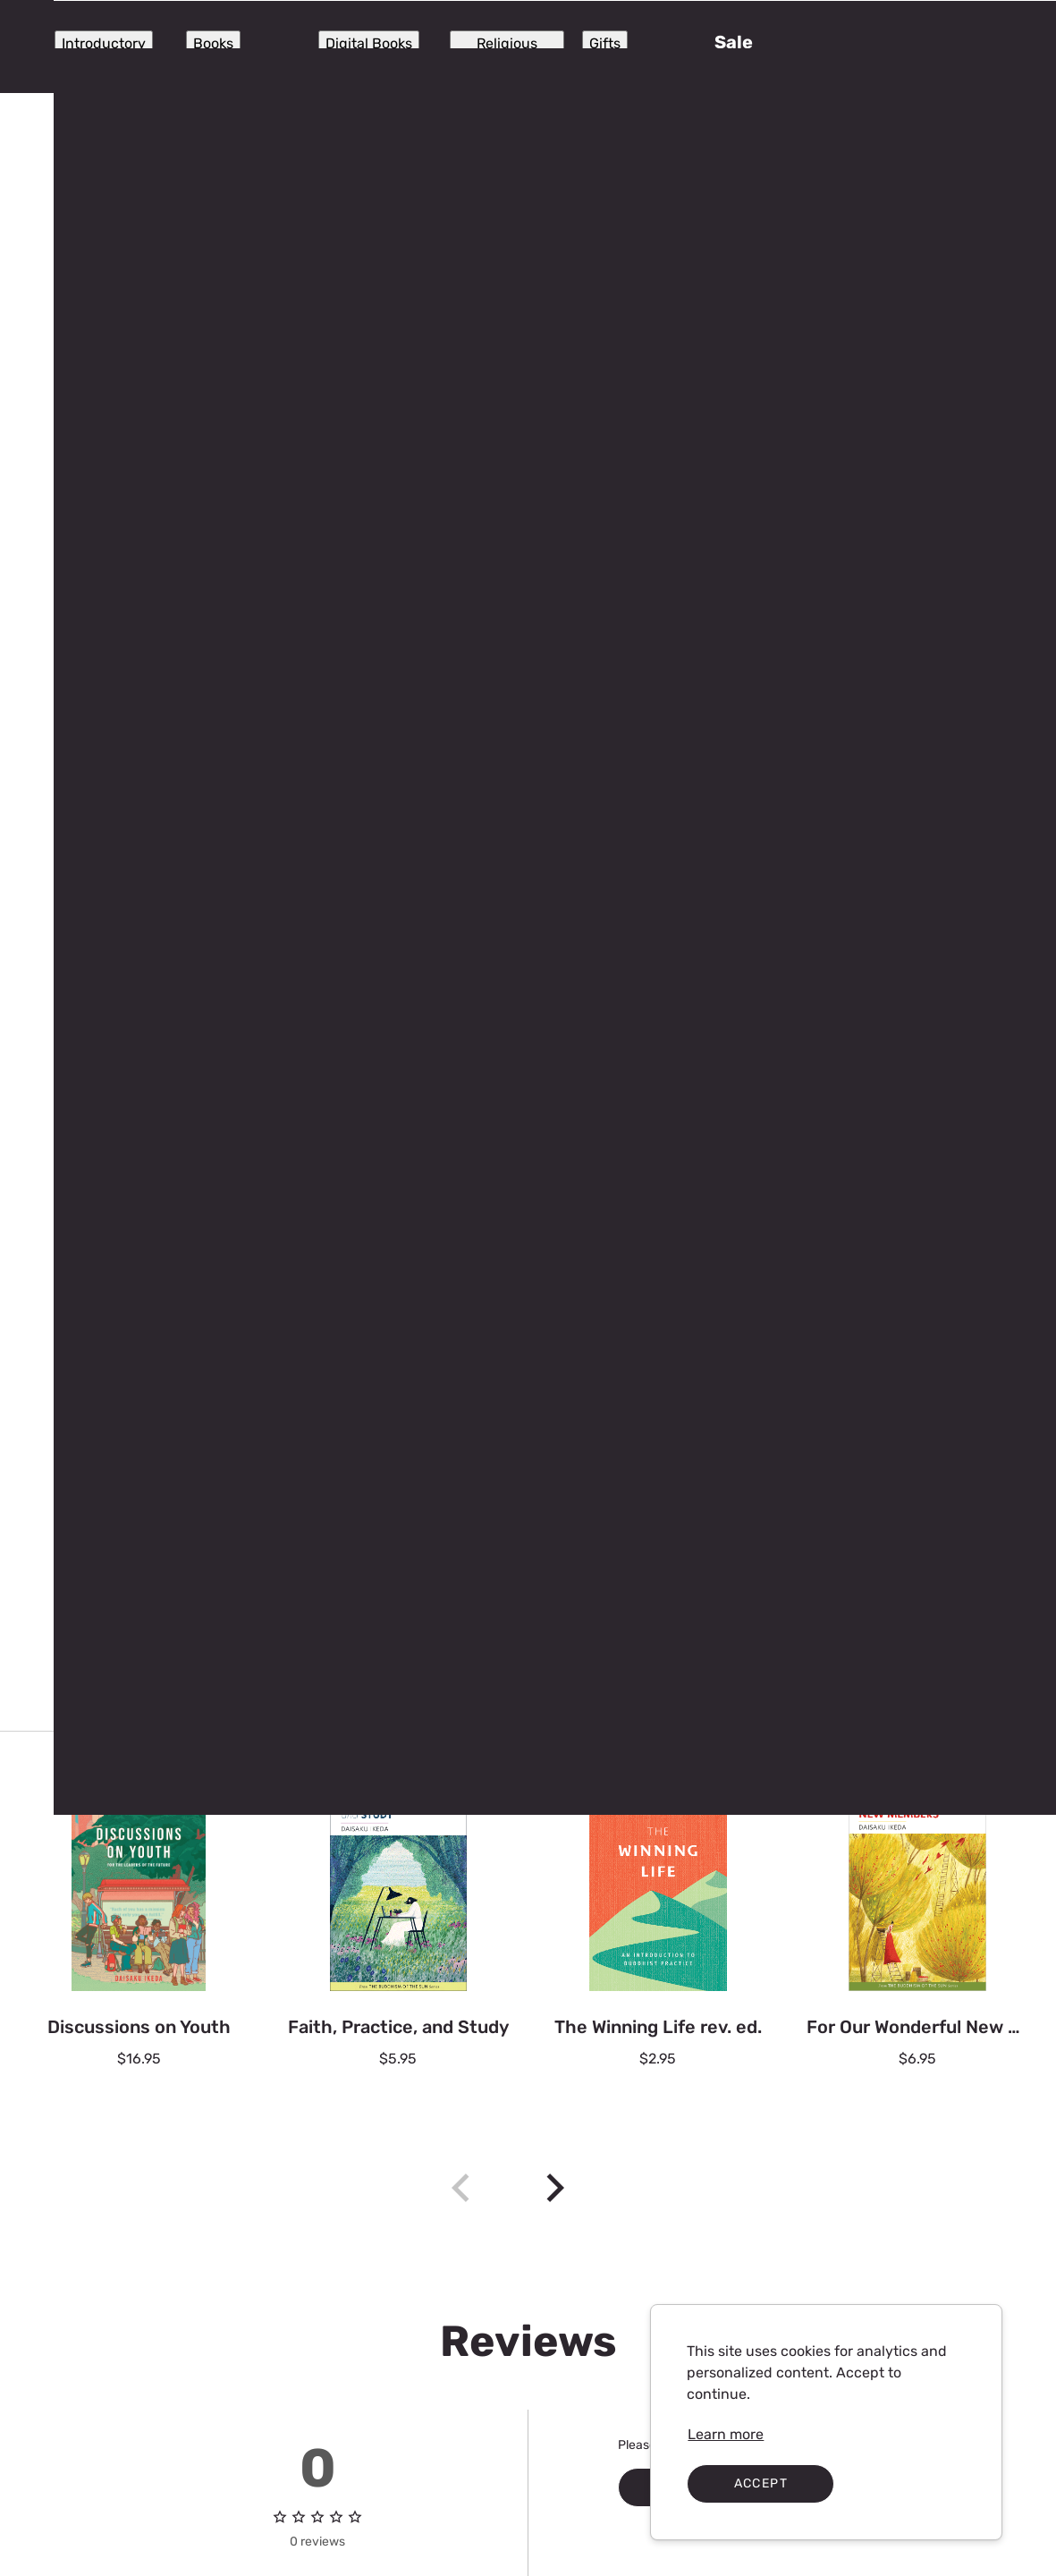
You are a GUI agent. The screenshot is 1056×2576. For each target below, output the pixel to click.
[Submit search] (375, 46)
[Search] (518, 46)
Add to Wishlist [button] (850, 657)
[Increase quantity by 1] (928, 436)
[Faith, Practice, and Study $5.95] (398, 1937)
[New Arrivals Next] (555, 2188)
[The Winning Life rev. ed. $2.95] (658, 1937)
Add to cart (836, 604)
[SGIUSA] (219, 46)
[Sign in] (884, 46)
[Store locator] (748, 46)
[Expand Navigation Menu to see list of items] (69, 46)
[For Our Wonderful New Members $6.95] (917, 1937)
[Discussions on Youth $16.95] (138, 1937)
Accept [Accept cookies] (761, 2483)
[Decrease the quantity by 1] (745, 436)
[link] (726, 2434)
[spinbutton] (836, 436)
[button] (982, 46)
